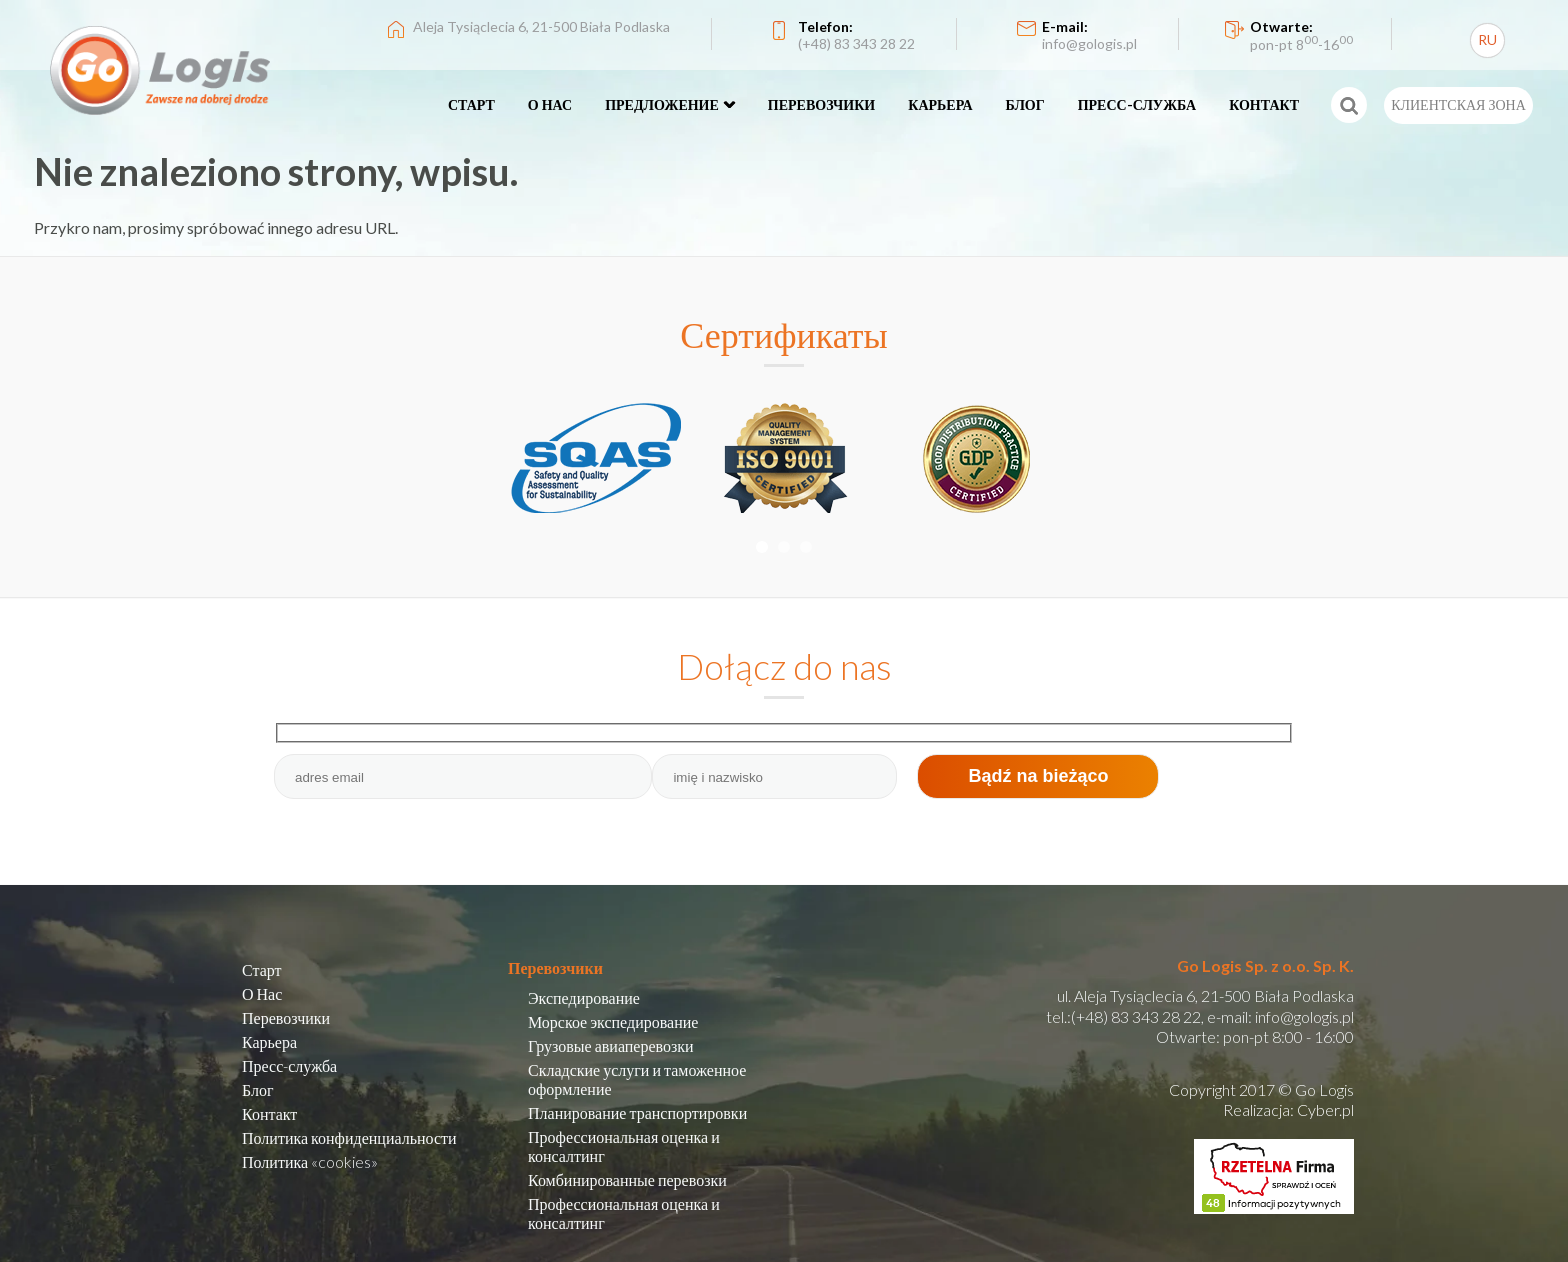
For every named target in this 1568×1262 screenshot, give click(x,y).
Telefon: (856, 35)
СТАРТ (471, 104)
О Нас (262, 993)
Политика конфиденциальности (349, 1137)
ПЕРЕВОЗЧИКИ (821, 104)
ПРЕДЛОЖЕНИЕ (662, 104)
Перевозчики (286, 1017)
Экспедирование (584, 997)
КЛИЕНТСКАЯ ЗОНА (1458, 104)
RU (1487, 39)
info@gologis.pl (1304, 1016)
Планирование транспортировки (637, 1112)
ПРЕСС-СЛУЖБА (1137, 104)
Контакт (269, 1113)
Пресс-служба (289, 1065)
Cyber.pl (1325, 1109)
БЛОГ (1025, 104)
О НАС (550, 104)
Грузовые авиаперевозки (611, 1045)
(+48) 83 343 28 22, (1137, 1016)
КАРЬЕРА (940, 104)
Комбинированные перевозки (627, 1179)
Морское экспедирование (613, 1021)
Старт (262, 969)
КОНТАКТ (1264, 104)
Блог (258, 1089)
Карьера (269, 1041)
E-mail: (1089, 35)
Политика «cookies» (310, 1161)
